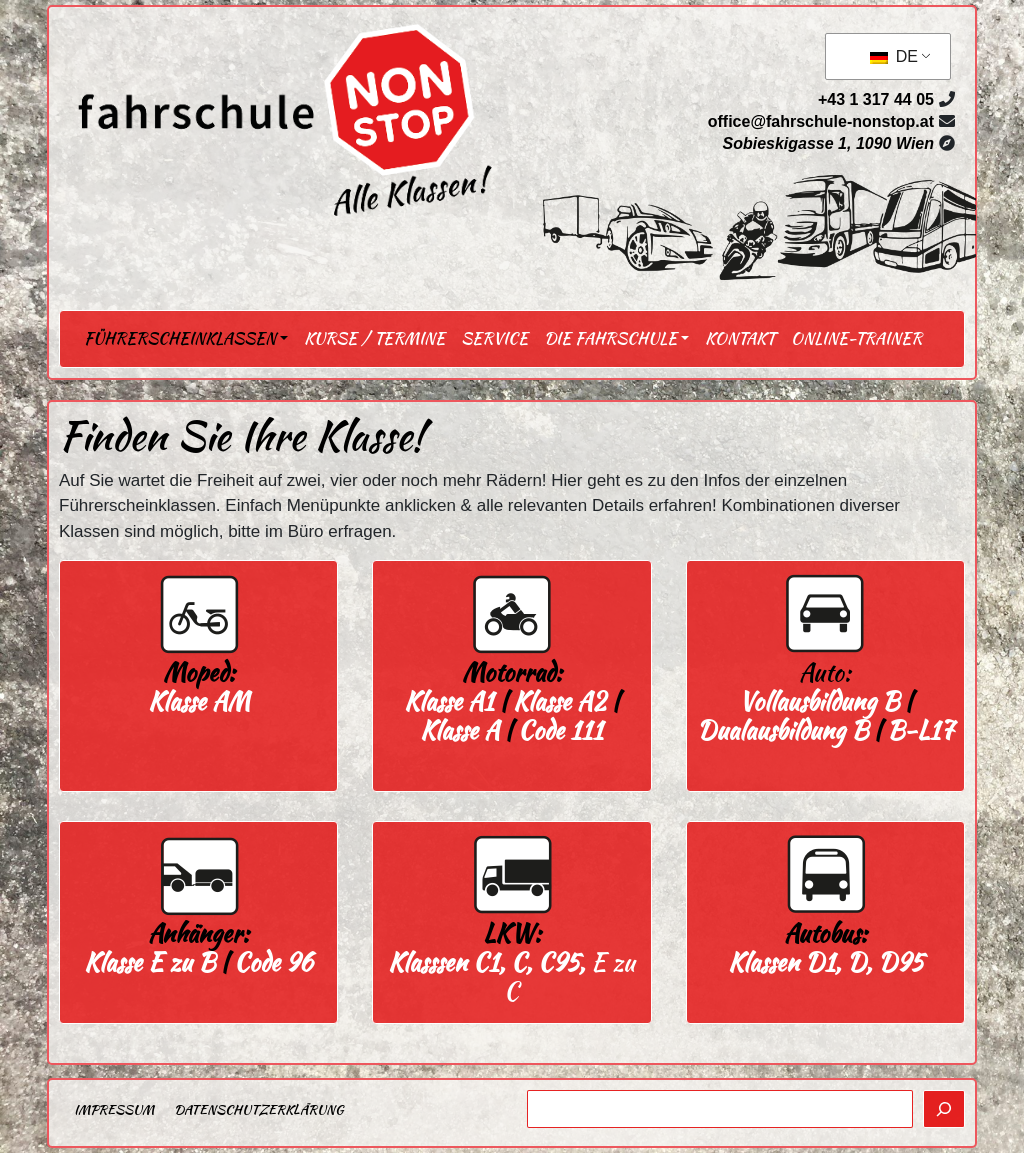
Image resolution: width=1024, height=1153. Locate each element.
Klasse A (459, 730)
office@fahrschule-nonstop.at (821, 121)
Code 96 (273, 962)
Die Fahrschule (610, 338)
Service (494, 338)
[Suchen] (944, 1109)
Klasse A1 (449, 701)
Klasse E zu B (149, 962)
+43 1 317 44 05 (876, 99)
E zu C (511, 977)
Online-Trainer (856, 338)
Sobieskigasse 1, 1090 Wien (828, 143)
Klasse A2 (559, 701)
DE (894, 56)
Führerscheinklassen (180, 338)
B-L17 (920, 730)
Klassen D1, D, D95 (825, 962)
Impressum (114, 1109)
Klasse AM (199, 701)
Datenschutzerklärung (258, 1109)
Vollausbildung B (819, 701)
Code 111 (560, 730)
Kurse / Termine (374, 338)
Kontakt (740, 338)
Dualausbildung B (782, 730)
